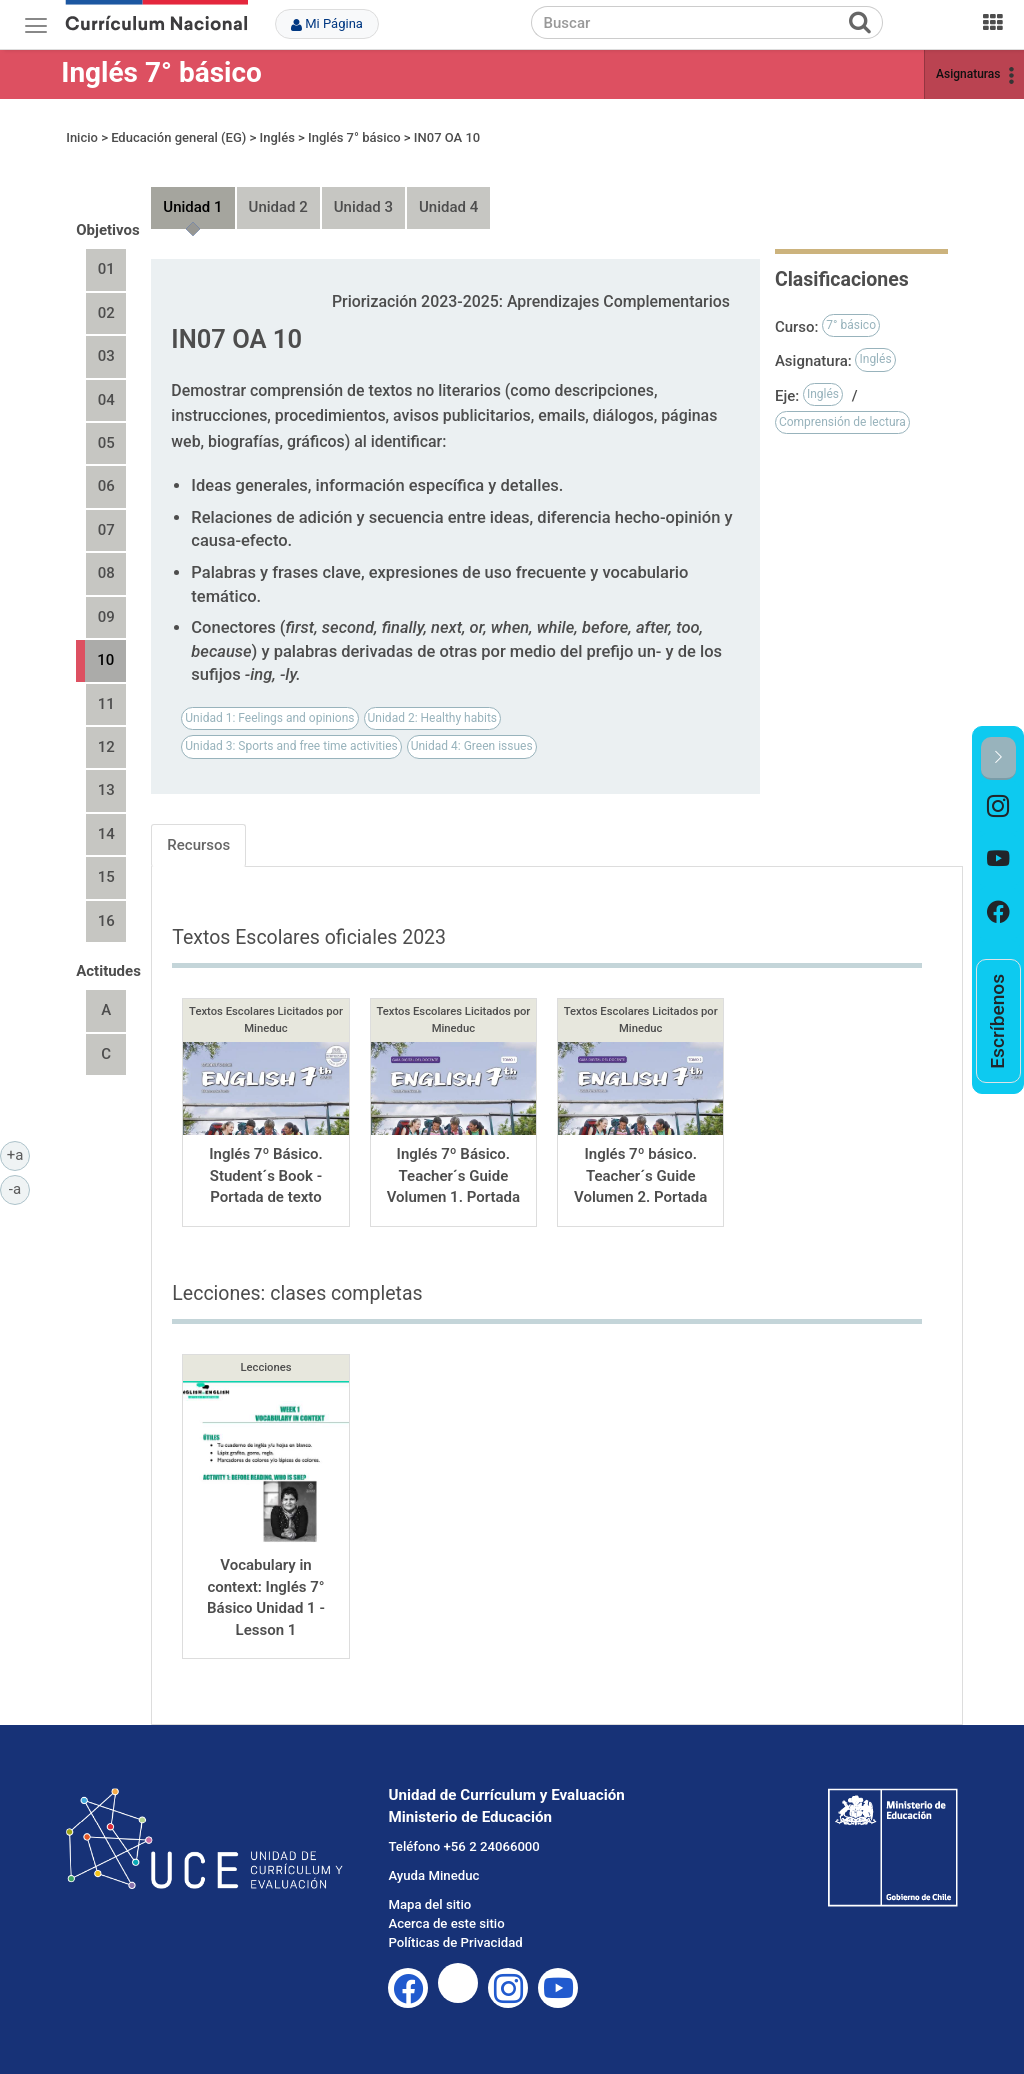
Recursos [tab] (198, 845)
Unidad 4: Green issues (472, 746)
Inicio (82, 137)
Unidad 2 (278, 207)
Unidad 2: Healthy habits (432, 718)
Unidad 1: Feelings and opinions (269, 718)
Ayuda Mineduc (433, 1875)
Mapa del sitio (429, 1904)
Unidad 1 (192, 207)
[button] (998, 758)
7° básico (851, 325)
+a (18, 1154)
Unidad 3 (363, 207)
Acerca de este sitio (446, 1923)
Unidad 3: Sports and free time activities (291, 746)
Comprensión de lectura (842, 422)
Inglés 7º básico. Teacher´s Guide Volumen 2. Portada (640, 1175)
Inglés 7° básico (161, 72)
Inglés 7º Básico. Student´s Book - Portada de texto (266, 1175)
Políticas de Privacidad (455, 1942)
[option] (998, 806)
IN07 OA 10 (447, 137)
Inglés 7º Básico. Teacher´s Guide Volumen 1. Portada (453, 1175)
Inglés (277, 137)
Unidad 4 (448, 207)
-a (19, 1188)
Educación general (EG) (178, 137)
